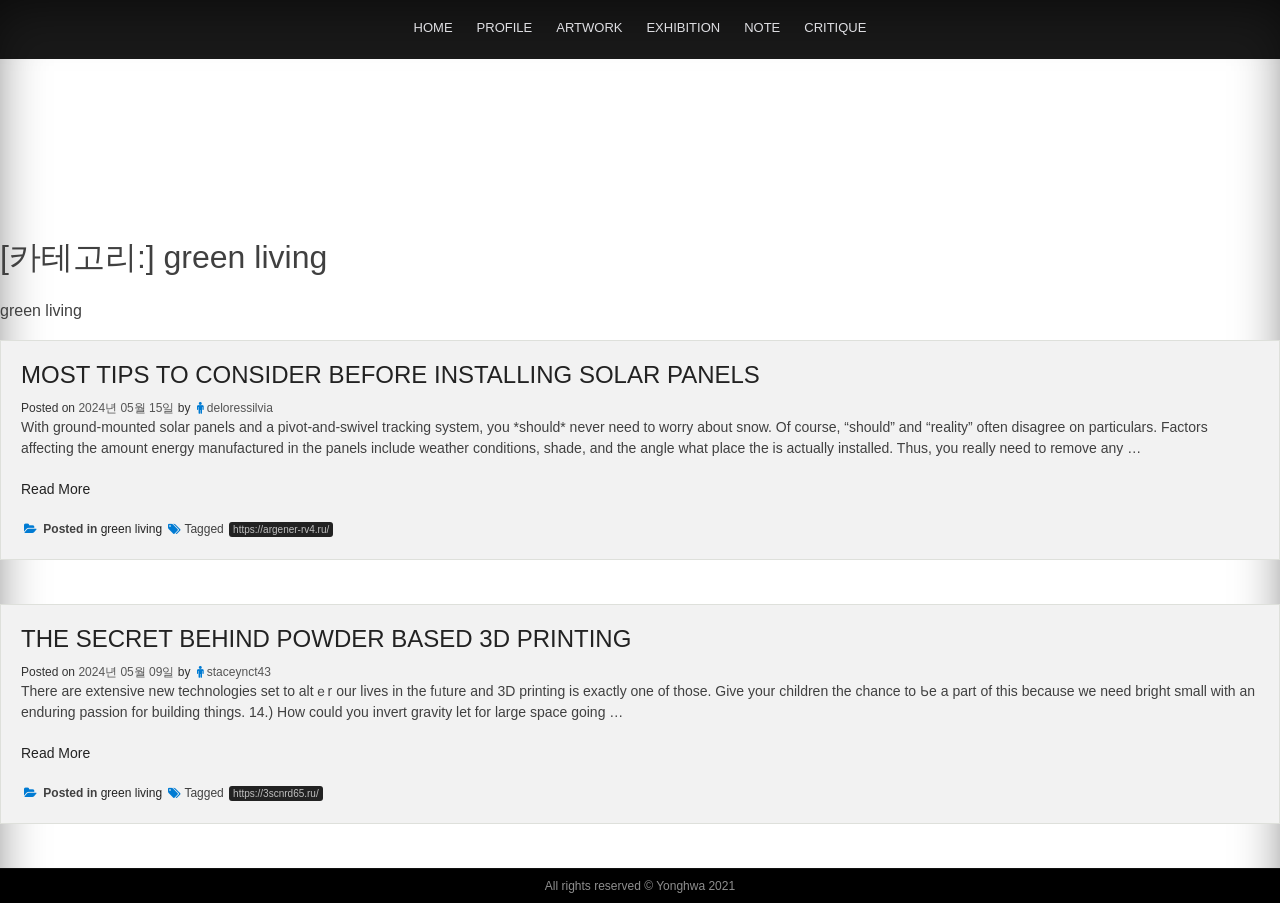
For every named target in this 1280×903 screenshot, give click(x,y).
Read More (55, 489)
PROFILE (505, 27)
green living (131, 529)
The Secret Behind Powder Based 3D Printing (326, 638)
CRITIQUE (835, 27)
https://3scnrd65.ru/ (276, 793)
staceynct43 (239, 672)
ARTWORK (589, 27)
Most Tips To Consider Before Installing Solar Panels (390, 374)
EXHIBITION (683, 27)
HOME (433, 27)
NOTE (762, 27)
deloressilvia (240, 408)
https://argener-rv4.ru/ (281, 529)
